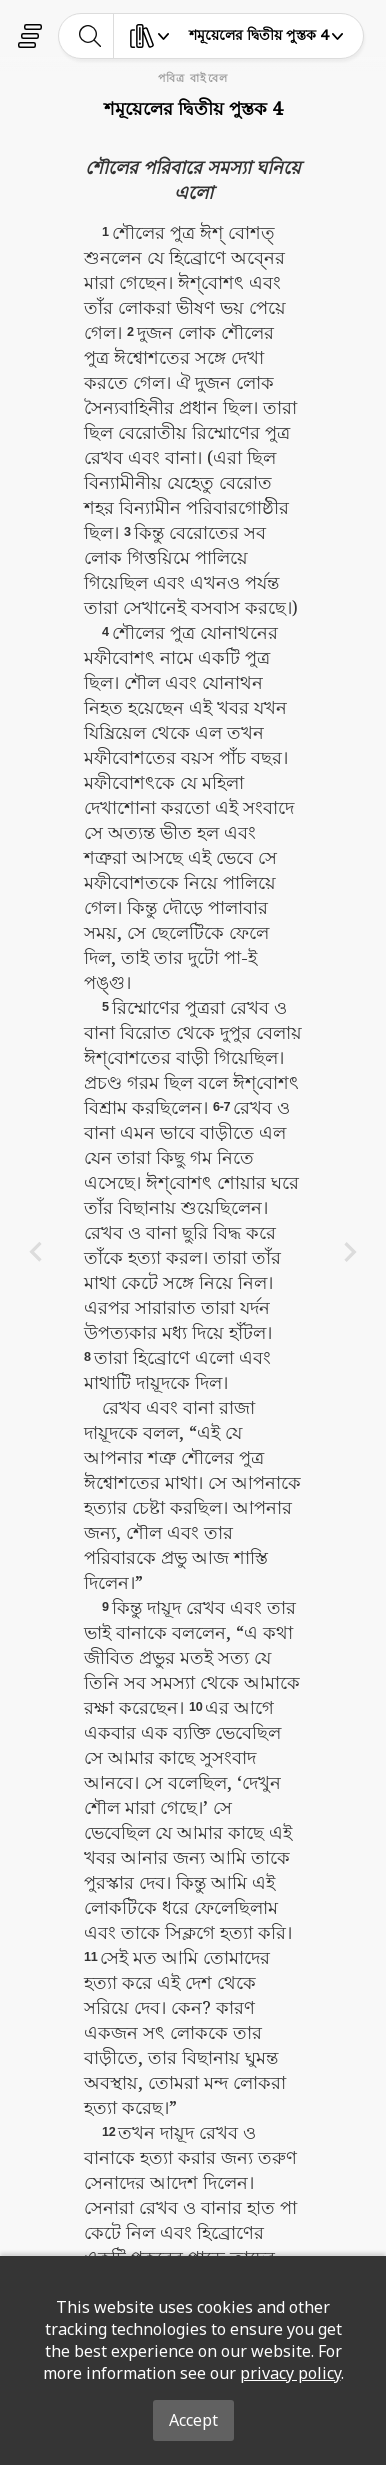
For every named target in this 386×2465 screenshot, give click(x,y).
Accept (193, 2420)
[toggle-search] (90, 36)
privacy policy (290, 2373)
